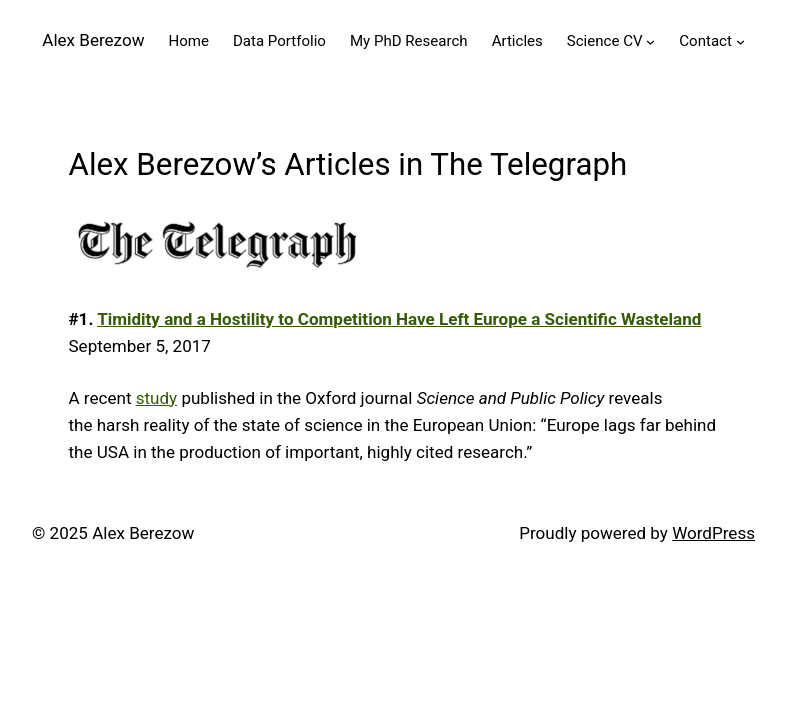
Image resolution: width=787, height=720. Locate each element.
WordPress (713, 533)
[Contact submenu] (740, 41)
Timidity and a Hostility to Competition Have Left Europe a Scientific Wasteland (399, 319)
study (156, 398)
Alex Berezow (93, 40)
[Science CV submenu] (650, 41)
